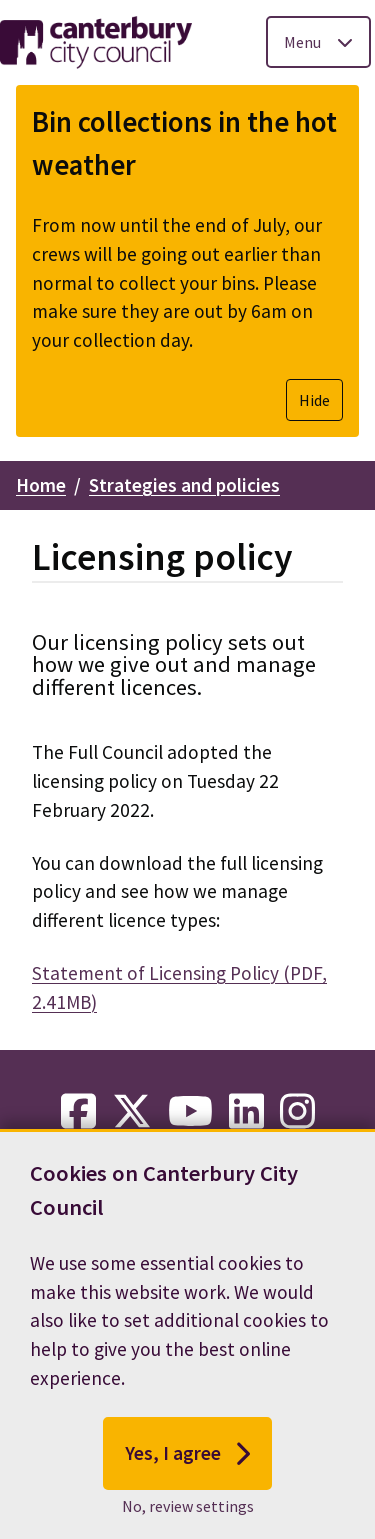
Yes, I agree (187, 1459)
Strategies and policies (184, 485)
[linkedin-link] (246, 1112)
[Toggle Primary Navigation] (318, 42)
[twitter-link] (132, 1112)
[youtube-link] (190, 1112)
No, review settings (188, 1512)
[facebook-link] (78, 1112)
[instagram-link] (297, 1112)
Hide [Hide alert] (314, 400)
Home (41, 485)
